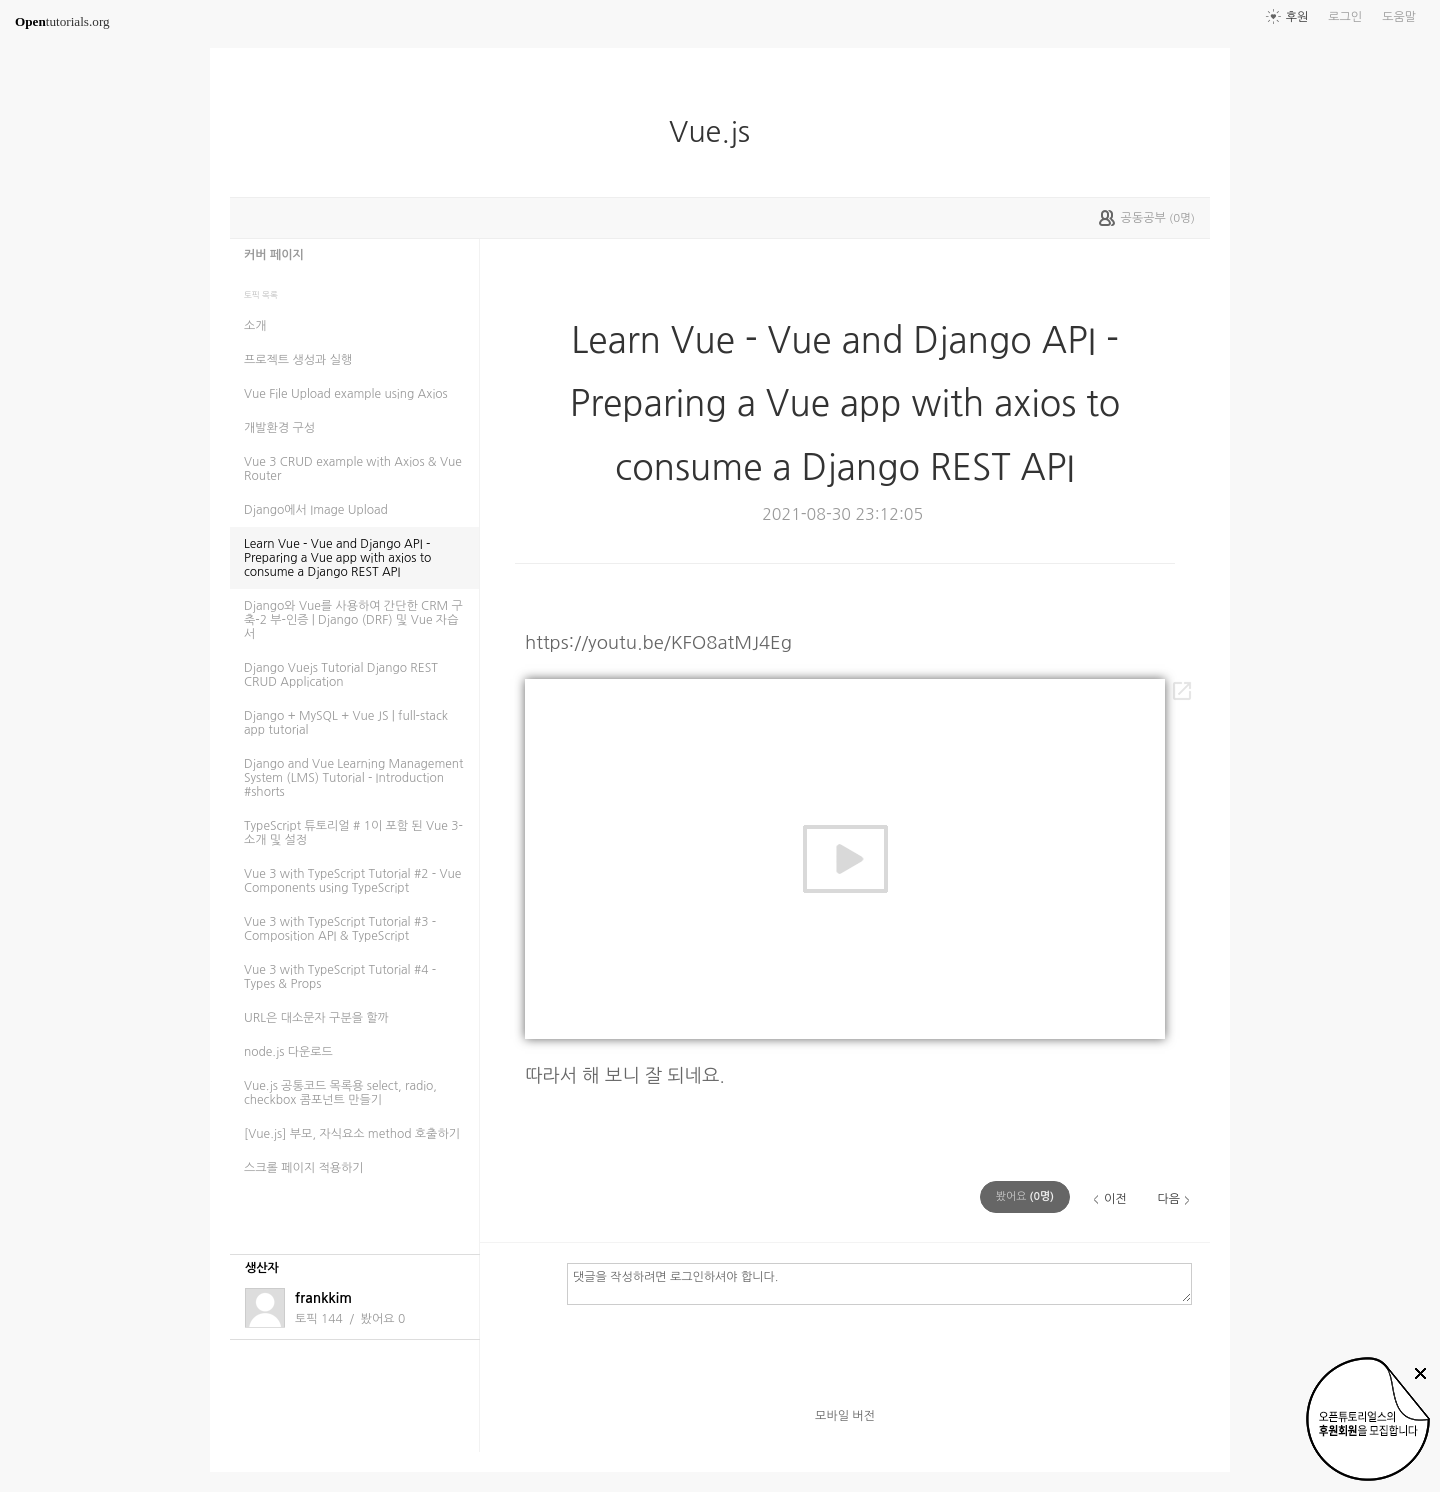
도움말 (1399, 17)
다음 (1168, 1199)
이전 (1115, 1199)
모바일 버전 (845, 1416)
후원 (1297, 17)
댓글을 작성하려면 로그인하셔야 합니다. (879, 1283)
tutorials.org (62, 21)
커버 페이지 (274, 255)
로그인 (1345, 17)
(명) (1025, 1196)
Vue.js (717, 132)
